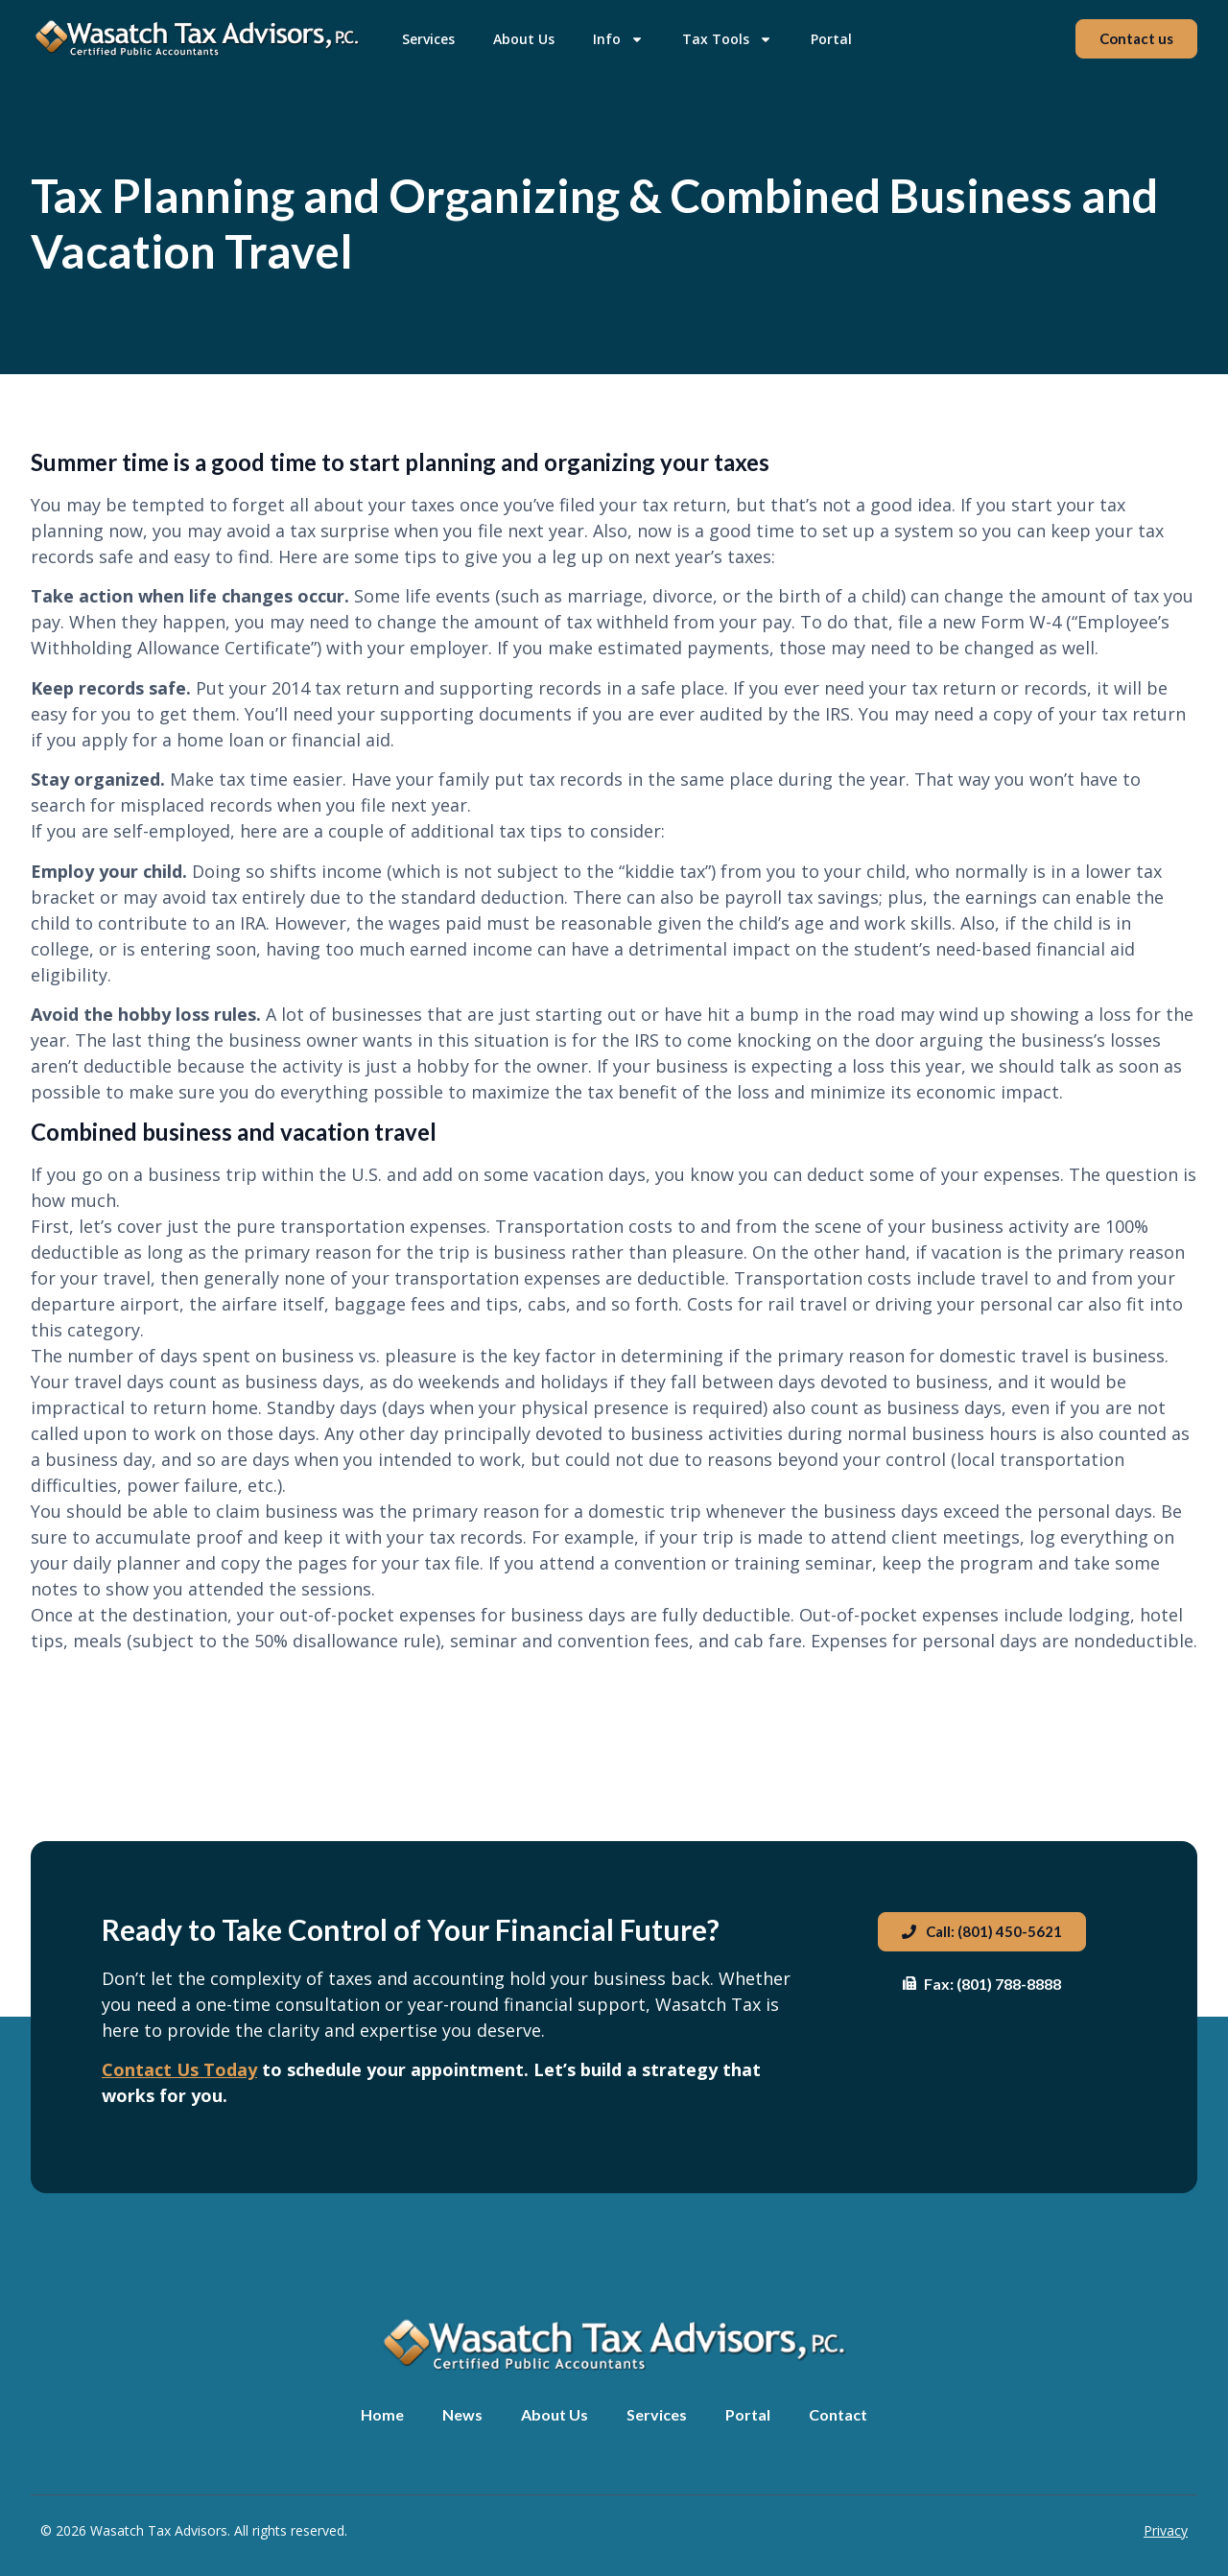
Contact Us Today (179, 2069)
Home (382, 2414)
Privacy (1166, 2530)
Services (428, 39)
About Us (524, 39)
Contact (838, 2414)
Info (618, 39)
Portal (831, 39)
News (462, 2414)
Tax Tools (727, 39)
